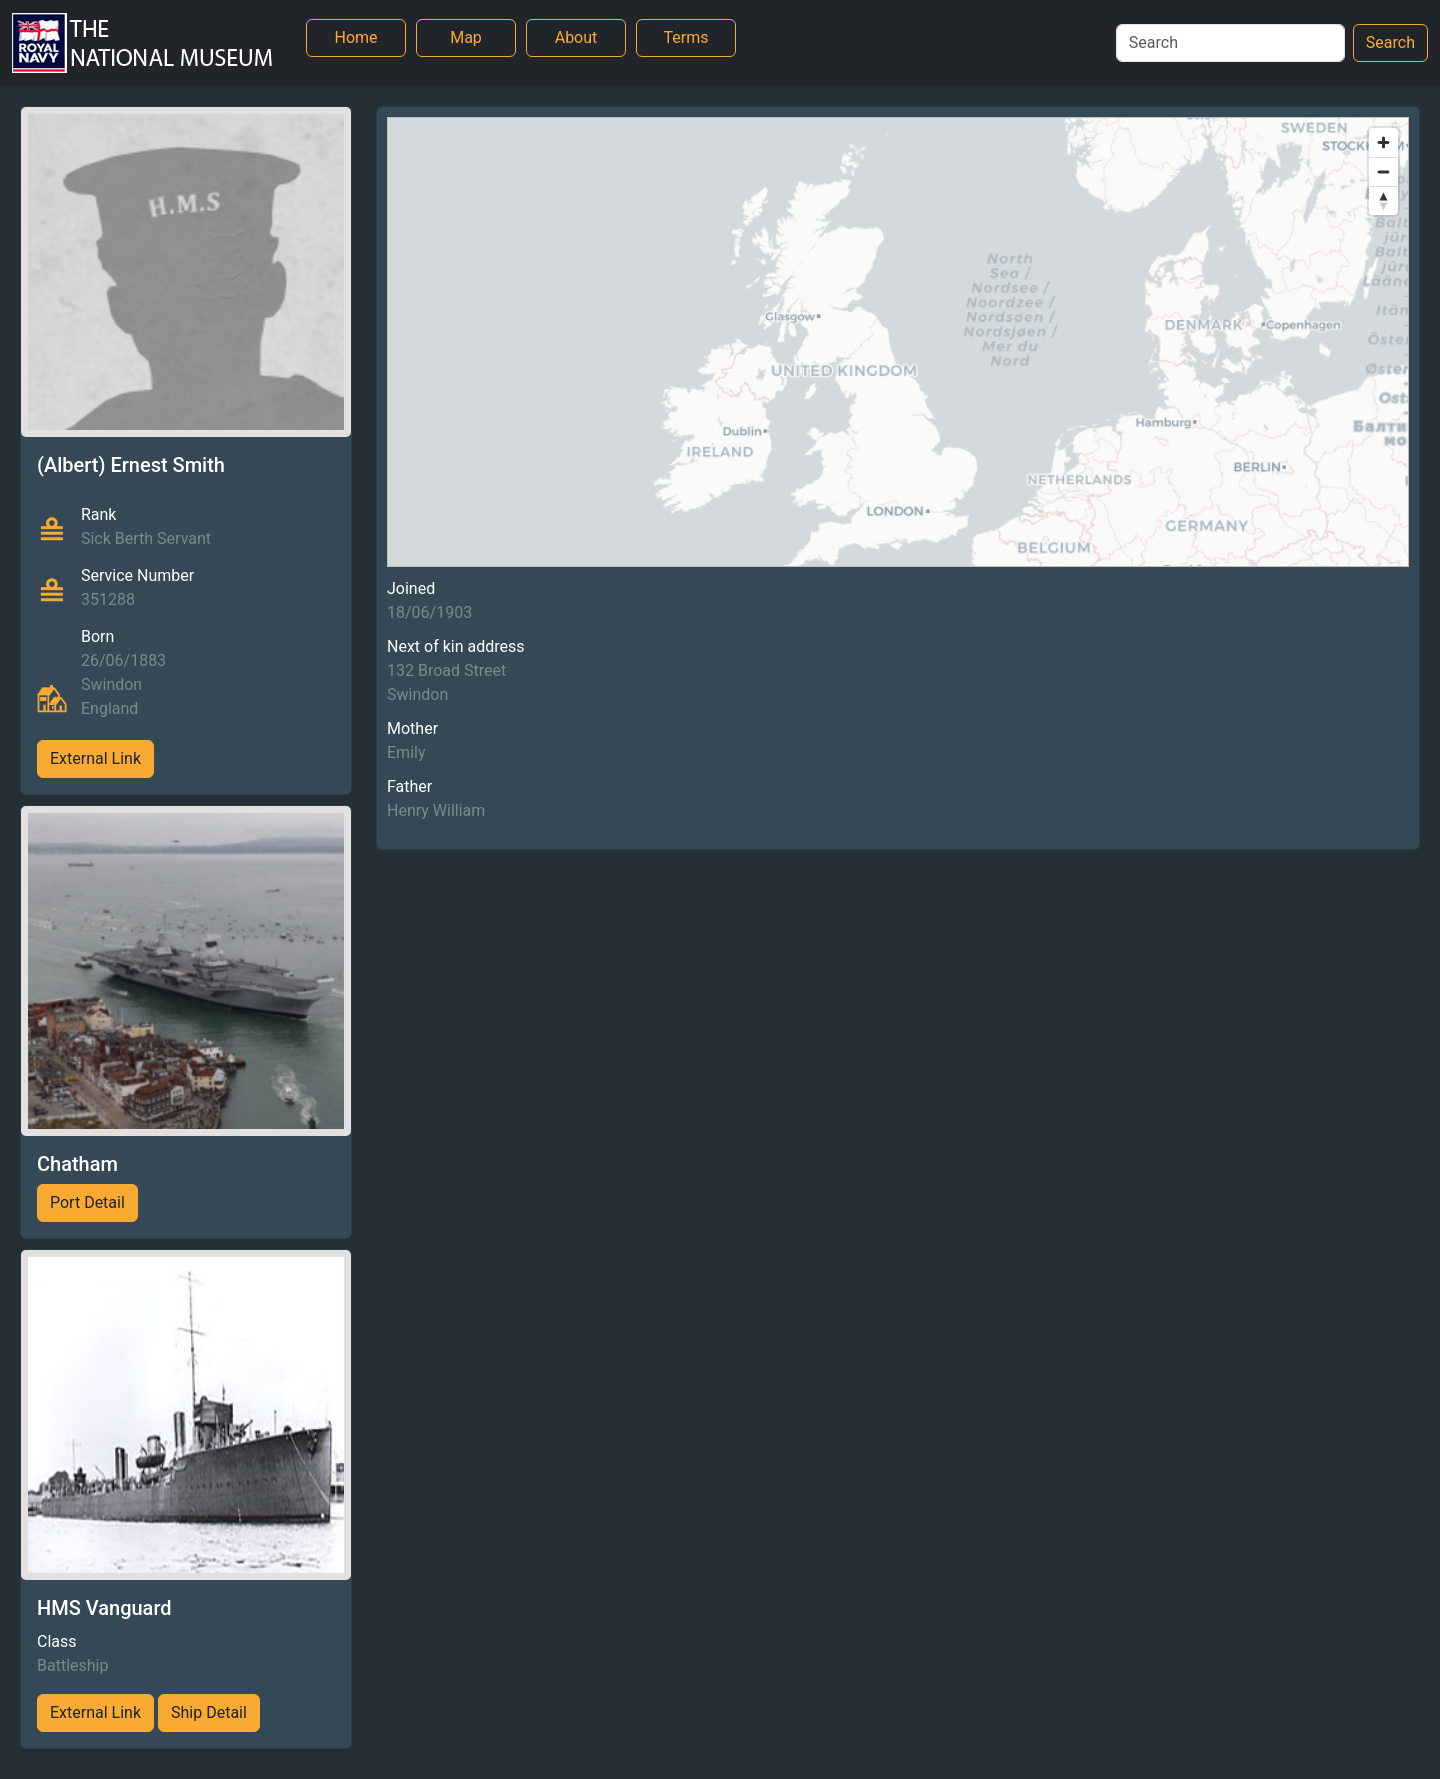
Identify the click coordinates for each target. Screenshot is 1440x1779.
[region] (898, 342)
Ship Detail (209, 1712)
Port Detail (87, 1202)
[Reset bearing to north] (1383, 200)
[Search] (1230, 43)
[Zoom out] (1383, 171)
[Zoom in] (1383, 142)
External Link (95, 758)
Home (355, 37)
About (576, 37)
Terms (686, 37)
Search (1390, 42)
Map (466, 37)
